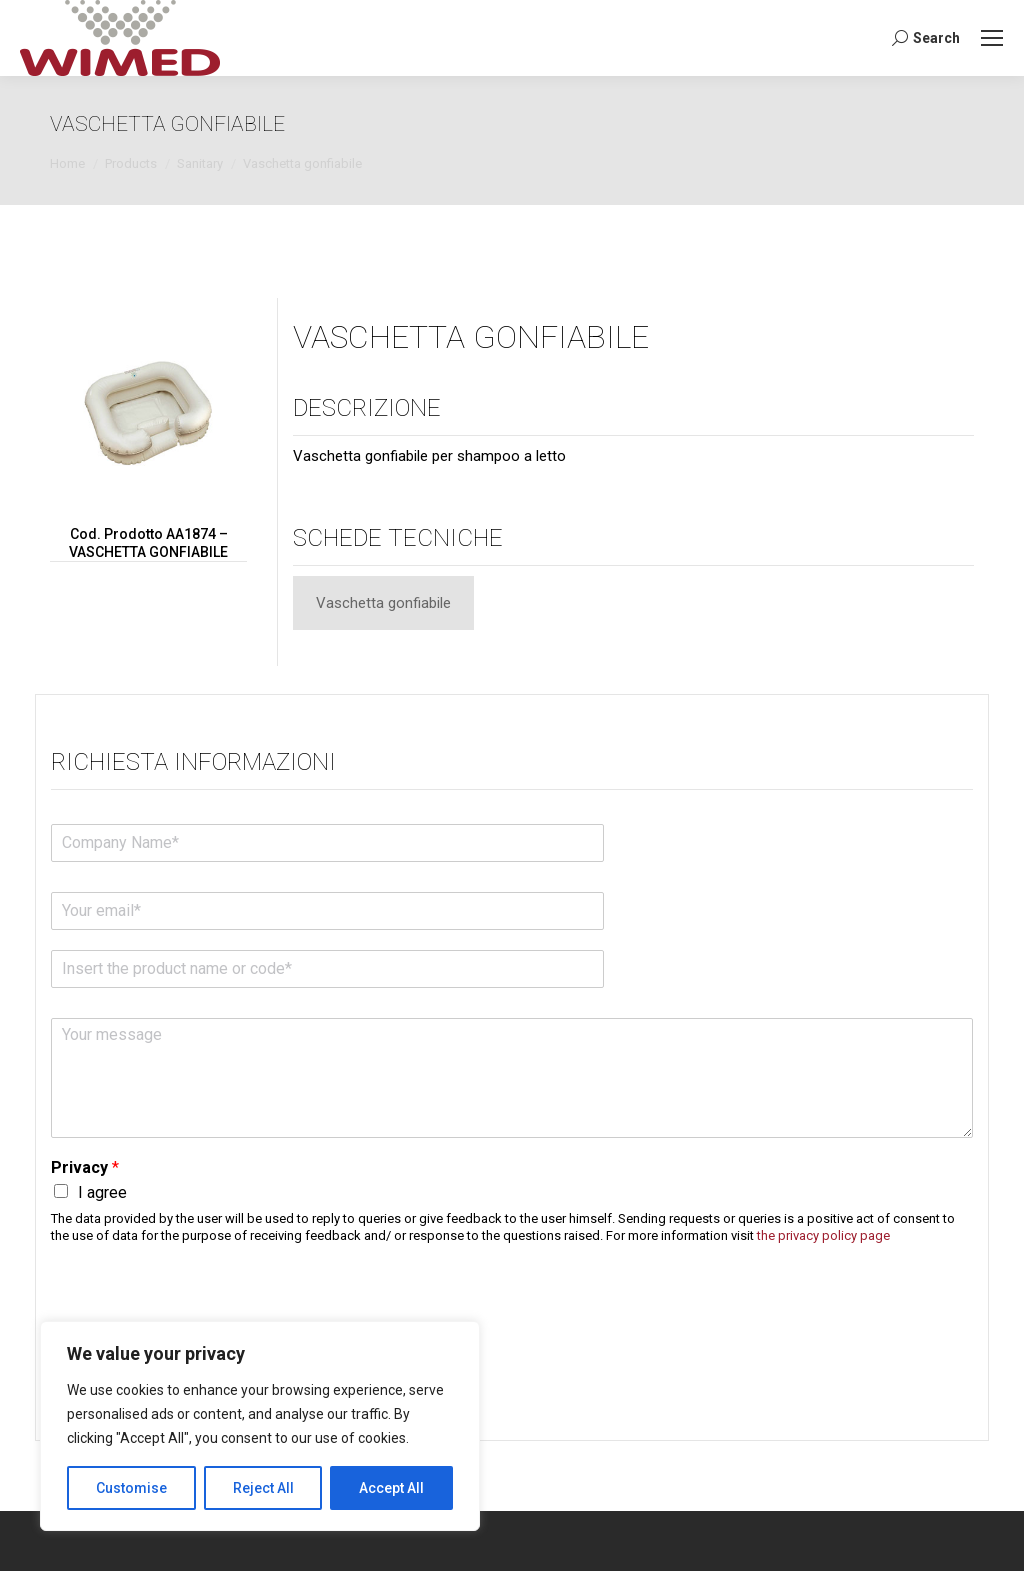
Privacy (85, 1167)
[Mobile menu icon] (992, 38)
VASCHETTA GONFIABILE (471, 337)
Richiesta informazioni (193, 762)
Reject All (263, 1488)
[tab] (383, 603)
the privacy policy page (823, 1235)
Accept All (391, 1488)
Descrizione (367, 408)
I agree (102, 1192)
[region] (260, 1426)
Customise (131, 1488)
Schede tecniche (398, 538)
